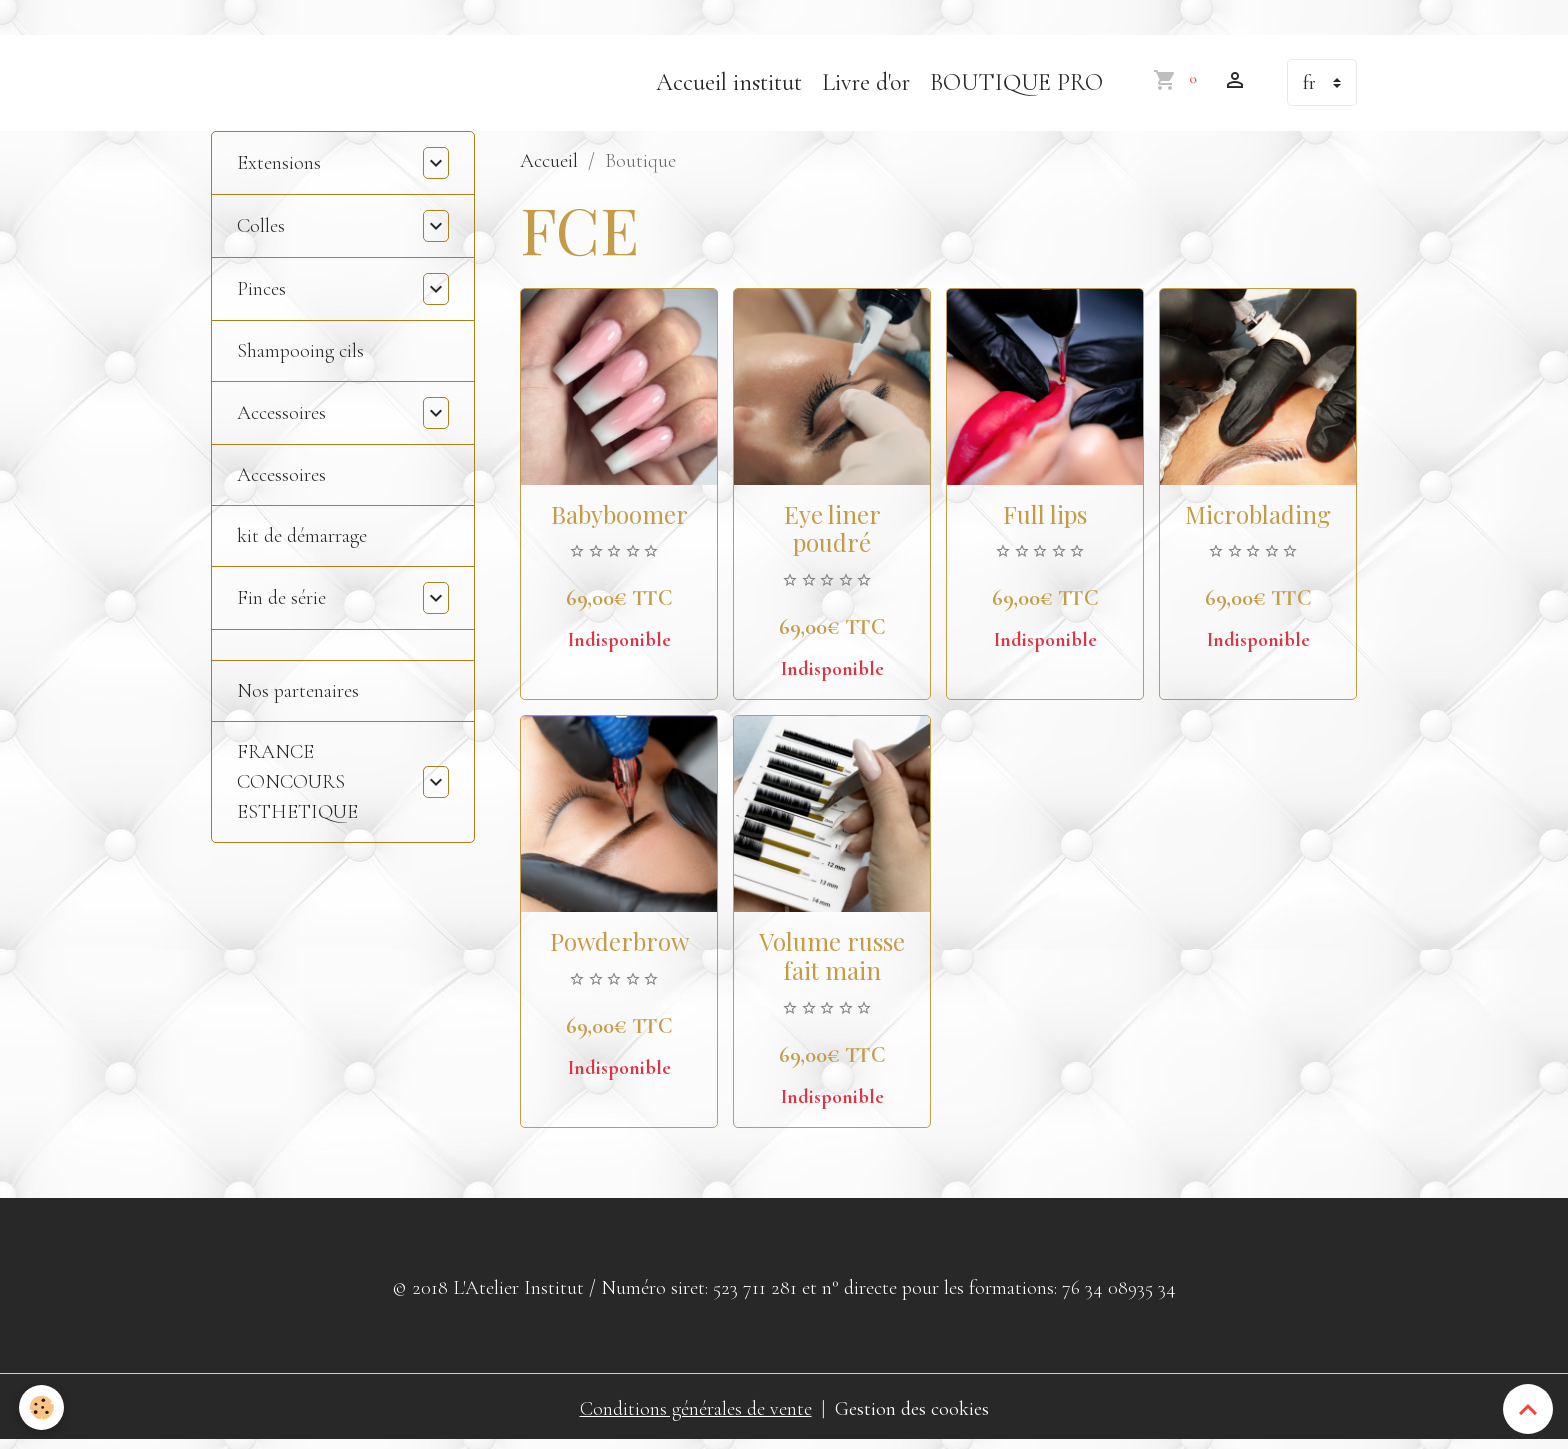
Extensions (279, 168)
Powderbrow (619, 946)
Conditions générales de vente (696, 1414)
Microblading (1258, 519)
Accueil (549, 166)
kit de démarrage (302, 541)
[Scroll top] (1528, 1409)
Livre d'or (866, 87)
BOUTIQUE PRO (1016, 87)
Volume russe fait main (832, 960)
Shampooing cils (300, 356)
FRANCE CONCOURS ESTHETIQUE (297, 787)
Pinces (261, 294)
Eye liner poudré (832, 533)
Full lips (1045, 519)
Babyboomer (619, 519)
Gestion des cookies (912, 1414)
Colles (261, 231)
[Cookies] (42, 1407)
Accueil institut (729, 87)
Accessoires (281, 418)
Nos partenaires (298, 696)
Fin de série (281, 603)
